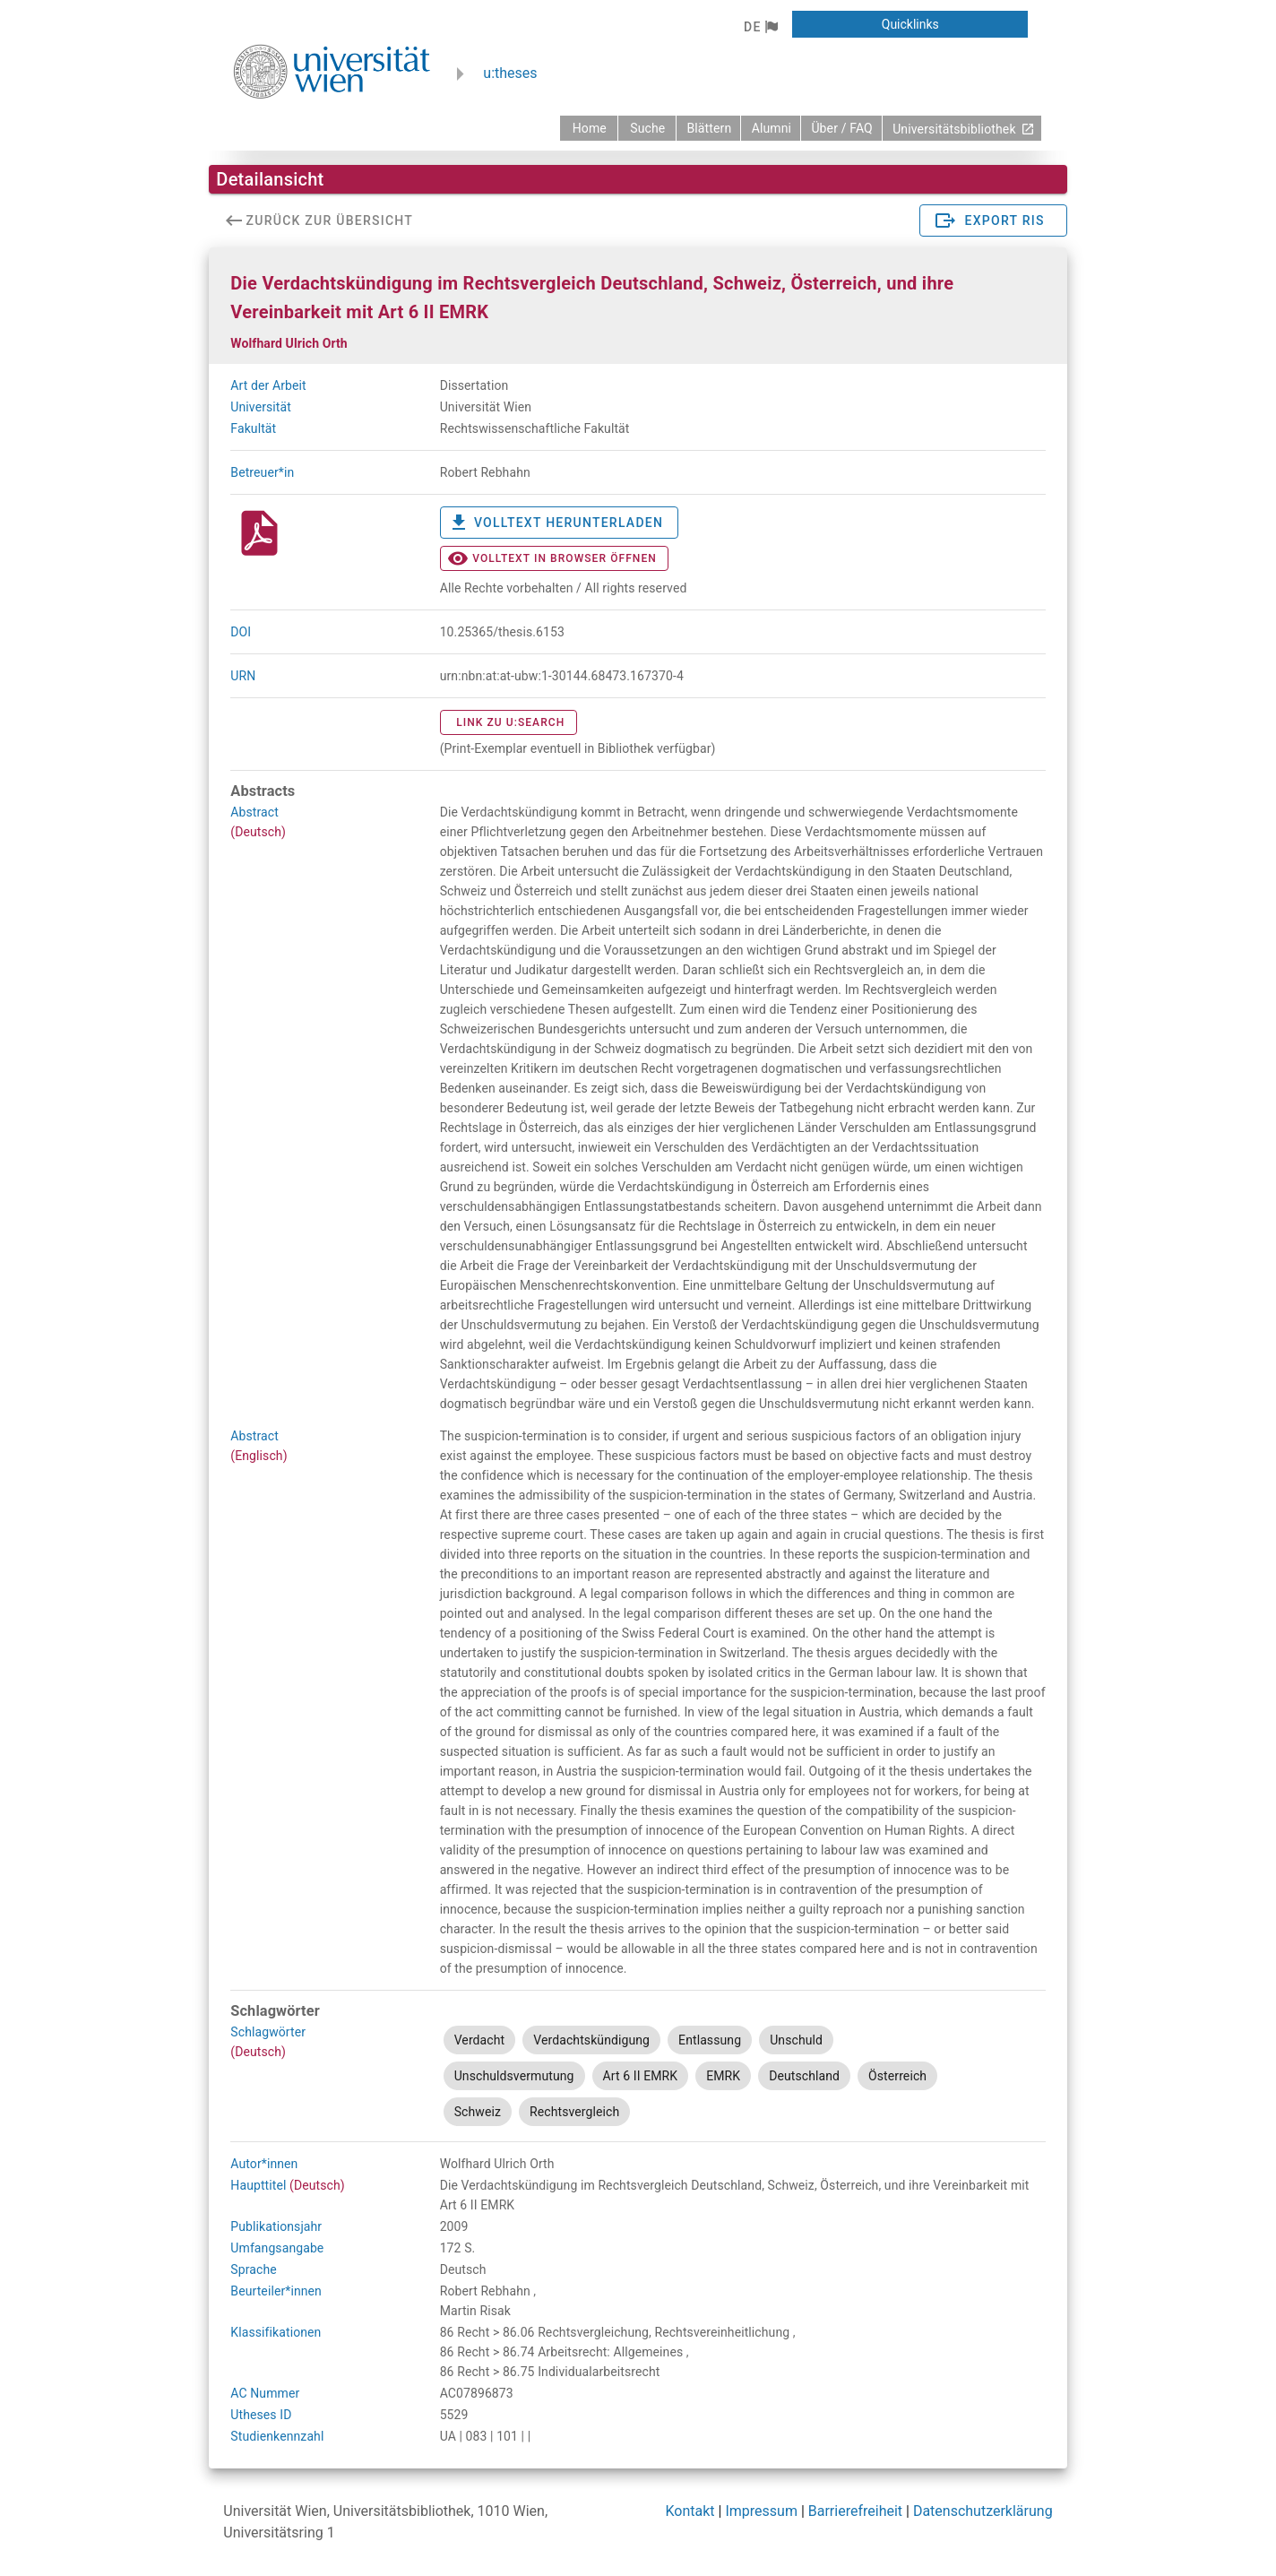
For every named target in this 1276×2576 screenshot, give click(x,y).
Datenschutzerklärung (983, 2511)
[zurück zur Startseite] (588, 128)
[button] (760, 27)
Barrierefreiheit (855, 2511)
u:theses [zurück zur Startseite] (510, 73)
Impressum (761, 2511)
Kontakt (690, 2511)
